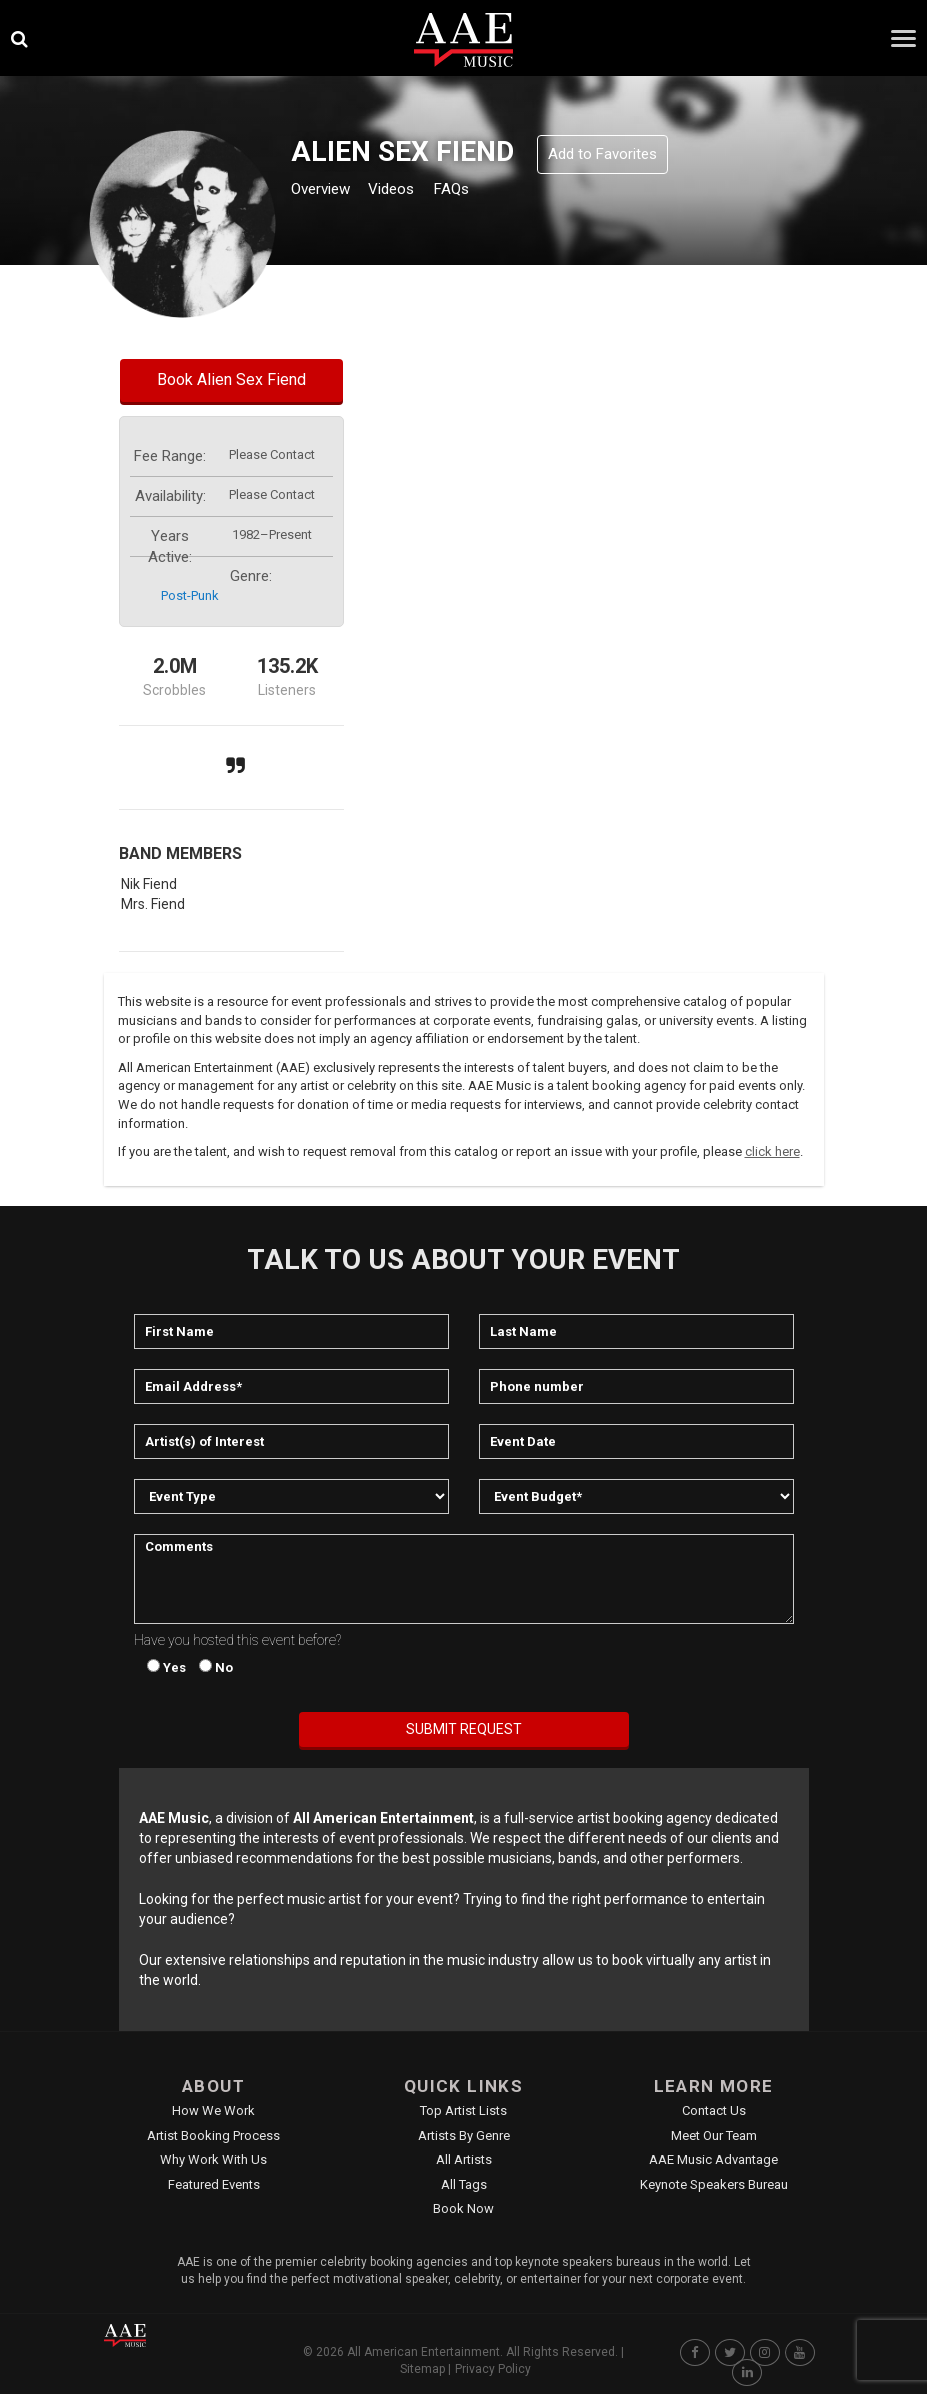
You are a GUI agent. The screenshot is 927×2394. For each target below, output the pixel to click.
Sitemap (422, 2369)
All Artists (464, 2159)
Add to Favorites (602, 154)
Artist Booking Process (213, 2135)
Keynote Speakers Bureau (714, 2184)
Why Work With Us (213, 2159)
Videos (415, 191)
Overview (328, 191)
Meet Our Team (714, 2135)
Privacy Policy (493, 2369)
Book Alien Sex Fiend (231, 379)
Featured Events (214, 2184)
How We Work (213, 2110)
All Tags (464, 2184)
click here (772, 1151)
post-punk (190, 595)
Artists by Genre (464, 2135)
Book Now (463, 2208)
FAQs (486, 191)
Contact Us (714, 2110)
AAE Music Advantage (713, 2159)
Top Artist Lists (463, 2110)
